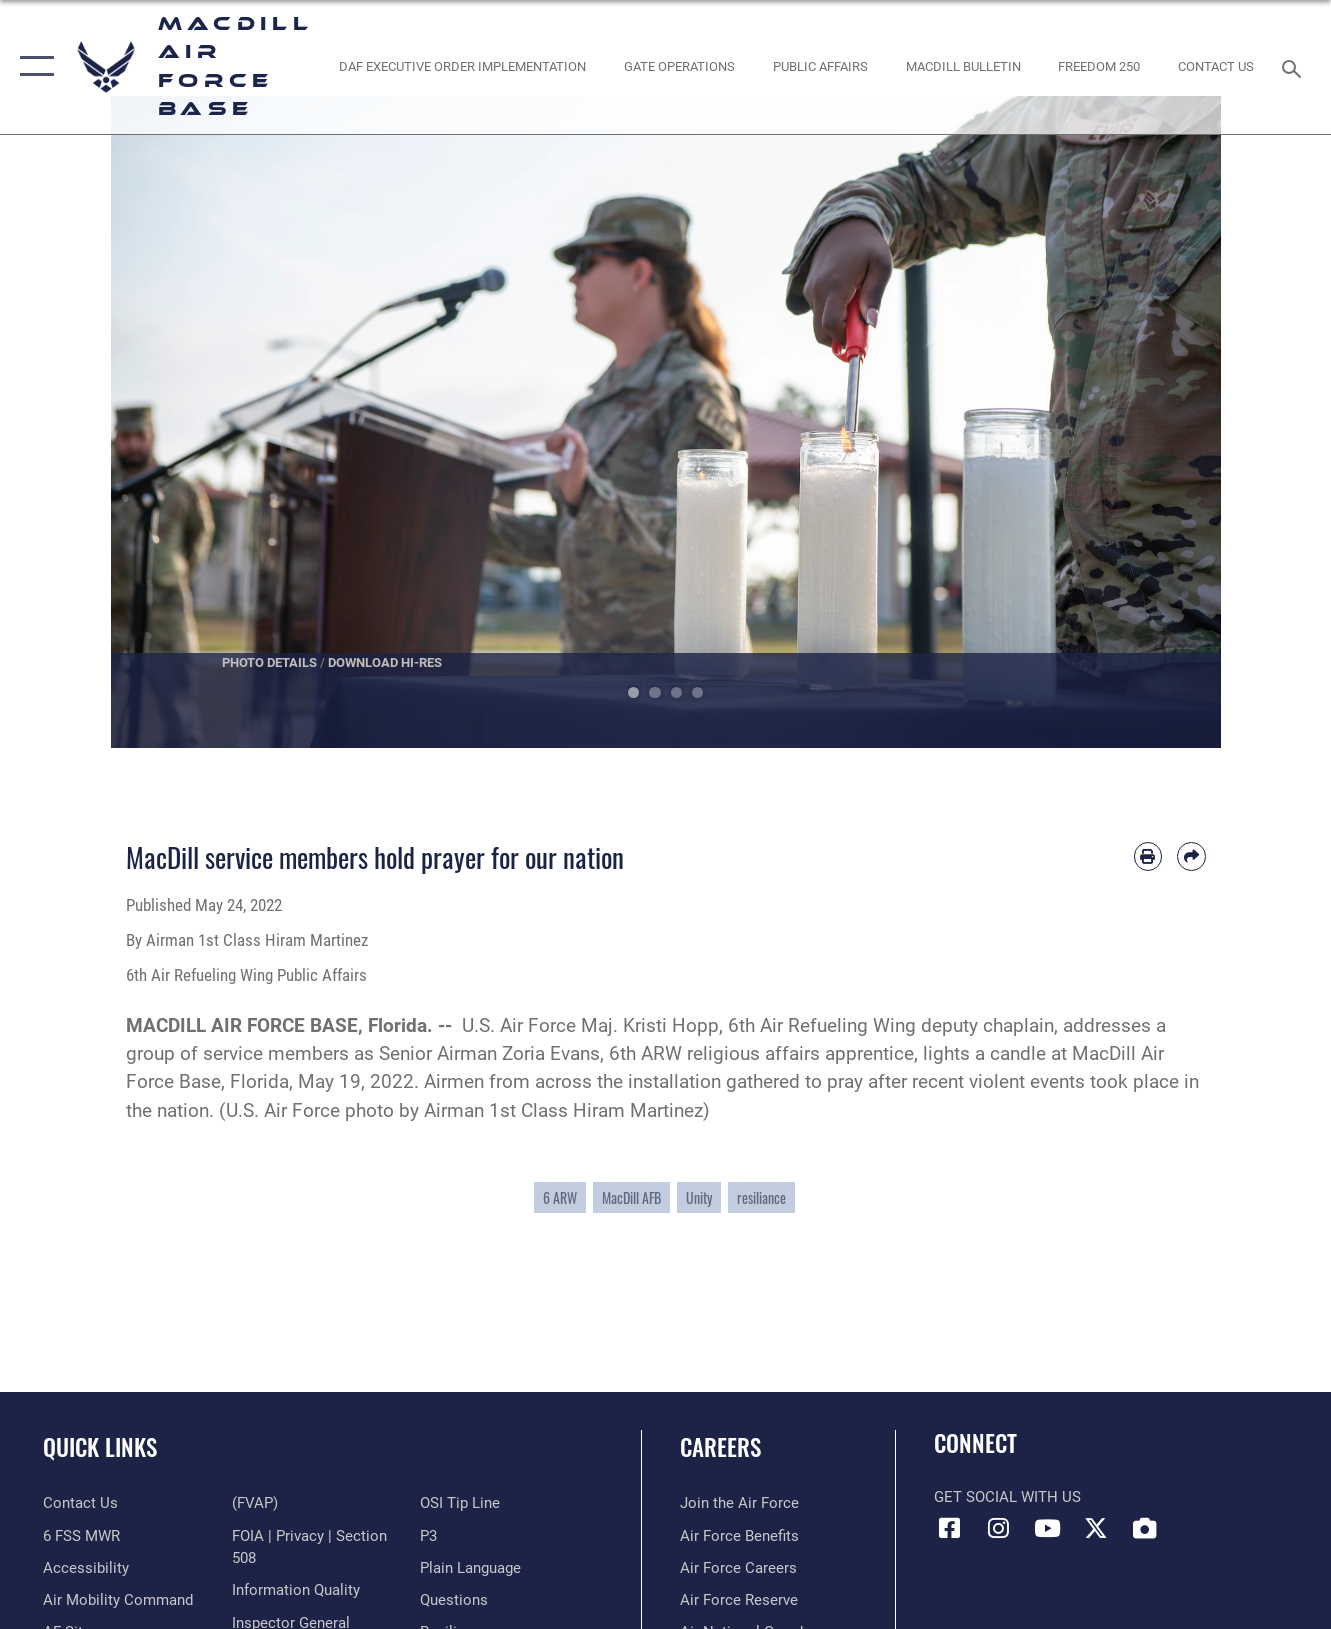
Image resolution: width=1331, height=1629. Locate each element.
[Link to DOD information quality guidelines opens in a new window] (296, 1590)
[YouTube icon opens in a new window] (1047, 1528)
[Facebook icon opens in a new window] (949, 1528)
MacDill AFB (631, 1197)
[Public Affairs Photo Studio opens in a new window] (819, 67)
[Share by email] (1191, 856)
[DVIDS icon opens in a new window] (1145, 1528)
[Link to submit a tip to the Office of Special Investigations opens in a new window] (460, 1503)
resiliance (761, 1197)
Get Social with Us (1007, 1497)
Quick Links (100, 1447)
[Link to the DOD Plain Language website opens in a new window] (470, 1568)
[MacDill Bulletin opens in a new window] (962, 67)
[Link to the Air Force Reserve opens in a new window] (739, 1600)
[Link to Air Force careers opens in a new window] (738, 1568)
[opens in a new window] (1099, 67)
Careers (720, 1447)
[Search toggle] (1295, 66)
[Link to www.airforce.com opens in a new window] (739, 1503)
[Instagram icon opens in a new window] (998, 1528)
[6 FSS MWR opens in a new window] (81, 1536)
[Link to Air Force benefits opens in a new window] (739, 1536)
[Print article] (1148, 856)
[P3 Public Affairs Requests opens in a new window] (428, 1536)
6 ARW (560, 1197)
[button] (32, 67)
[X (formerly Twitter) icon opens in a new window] (1096, 1528)
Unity (699, 1197)
